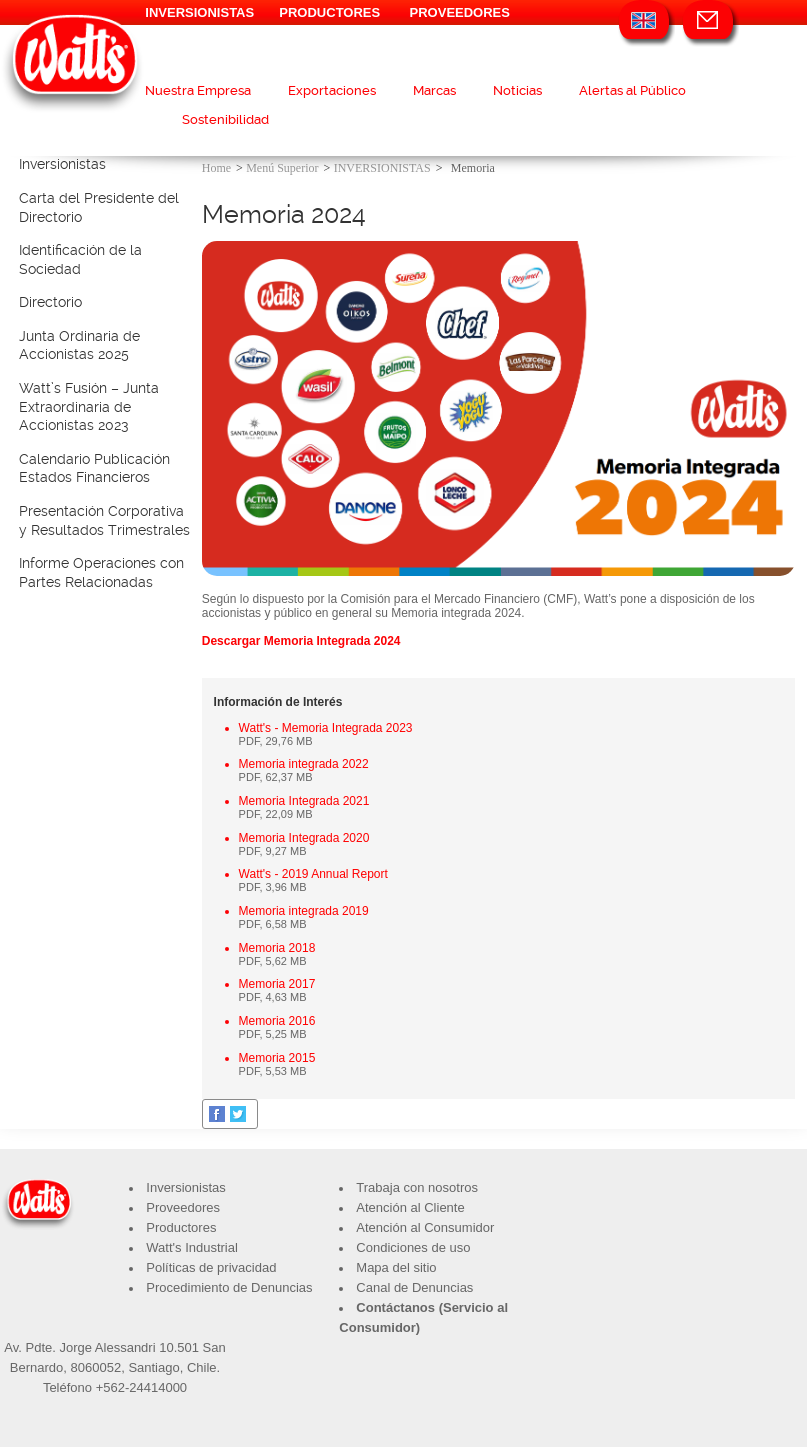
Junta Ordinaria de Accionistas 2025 (79, 345)
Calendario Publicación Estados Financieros (94, 468)
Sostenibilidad (225, 119)
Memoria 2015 (277, 1058)
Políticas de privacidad (211, 1267)
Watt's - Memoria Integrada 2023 (326, 728)
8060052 (96, 1367)
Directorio (50, 302)
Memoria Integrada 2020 (304, 838)
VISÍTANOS (329, 37)
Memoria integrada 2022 (304, 764)
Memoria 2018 (277, 948)
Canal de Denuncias (414, 1287)
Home (216, 168)
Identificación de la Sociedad (80, 259)
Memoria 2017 (277, 984)
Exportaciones (332, 90)
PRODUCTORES (329, 12)
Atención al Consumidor (425, 1227)
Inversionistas (62, 164)
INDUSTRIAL (199, 37)
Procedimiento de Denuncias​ (229, 1287)
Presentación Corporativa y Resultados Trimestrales (104, 520)
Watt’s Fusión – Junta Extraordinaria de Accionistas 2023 (89, 406)
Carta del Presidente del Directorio (99, 207)
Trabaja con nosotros (417, 1187)
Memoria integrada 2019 (304, 911)
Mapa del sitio (396, 1267)
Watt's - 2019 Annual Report (313, 874)
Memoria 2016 (277, 1021)
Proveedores (183, 1207)
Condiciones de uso (413, 1247)
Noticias (517, 90)
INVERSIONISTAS (199, 12)
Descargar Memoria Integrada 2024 (301, 641)
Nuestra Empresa (198, 90)
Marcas (434, 90)
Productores (181, 1227)
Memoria (473, 168)
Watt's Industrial (192, 1247)
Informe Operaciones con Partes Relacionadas (101, 572)
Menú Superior (282, 168)
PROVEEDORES (460, 12)
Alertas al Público (632, 90)
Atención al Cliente (410, 1207)
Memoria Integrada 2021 (304, 801)
